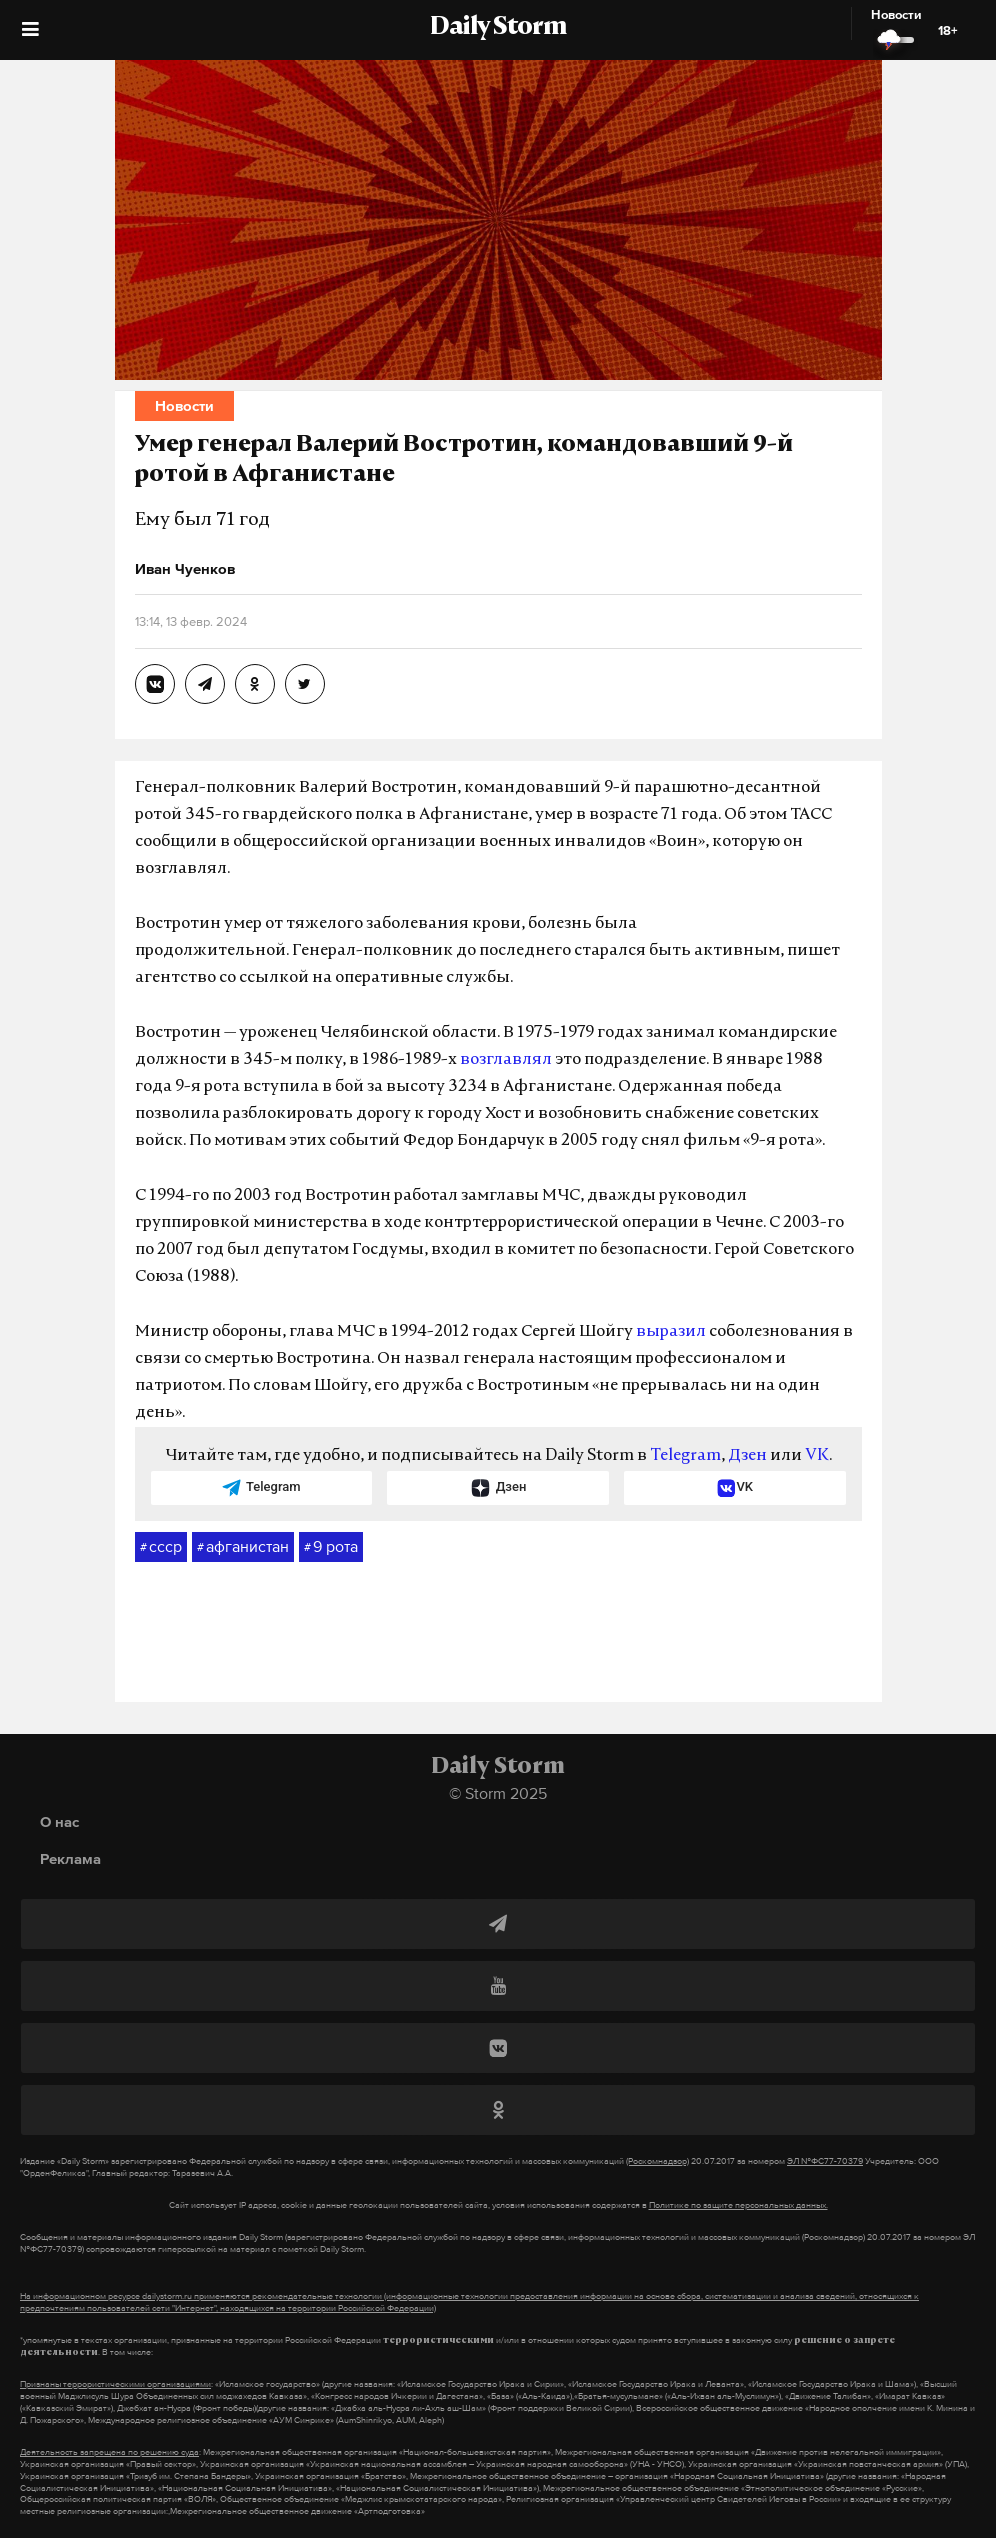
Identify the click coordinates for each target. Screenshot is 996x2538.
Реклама (70, 1858)
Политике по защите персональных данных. (738, 2205)
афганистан (243, 1547)
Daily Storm (498, 28)
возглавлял (506, 1060)
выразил (671, 1332)
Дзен (747, 1456)
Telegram (685, 1456)
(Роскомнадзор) (657, 2161)
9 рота (331, 1547)
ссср (161, 1547)
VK (817, 1456)
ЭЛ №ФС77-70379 (825, 2161)
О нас (59, 1821)
